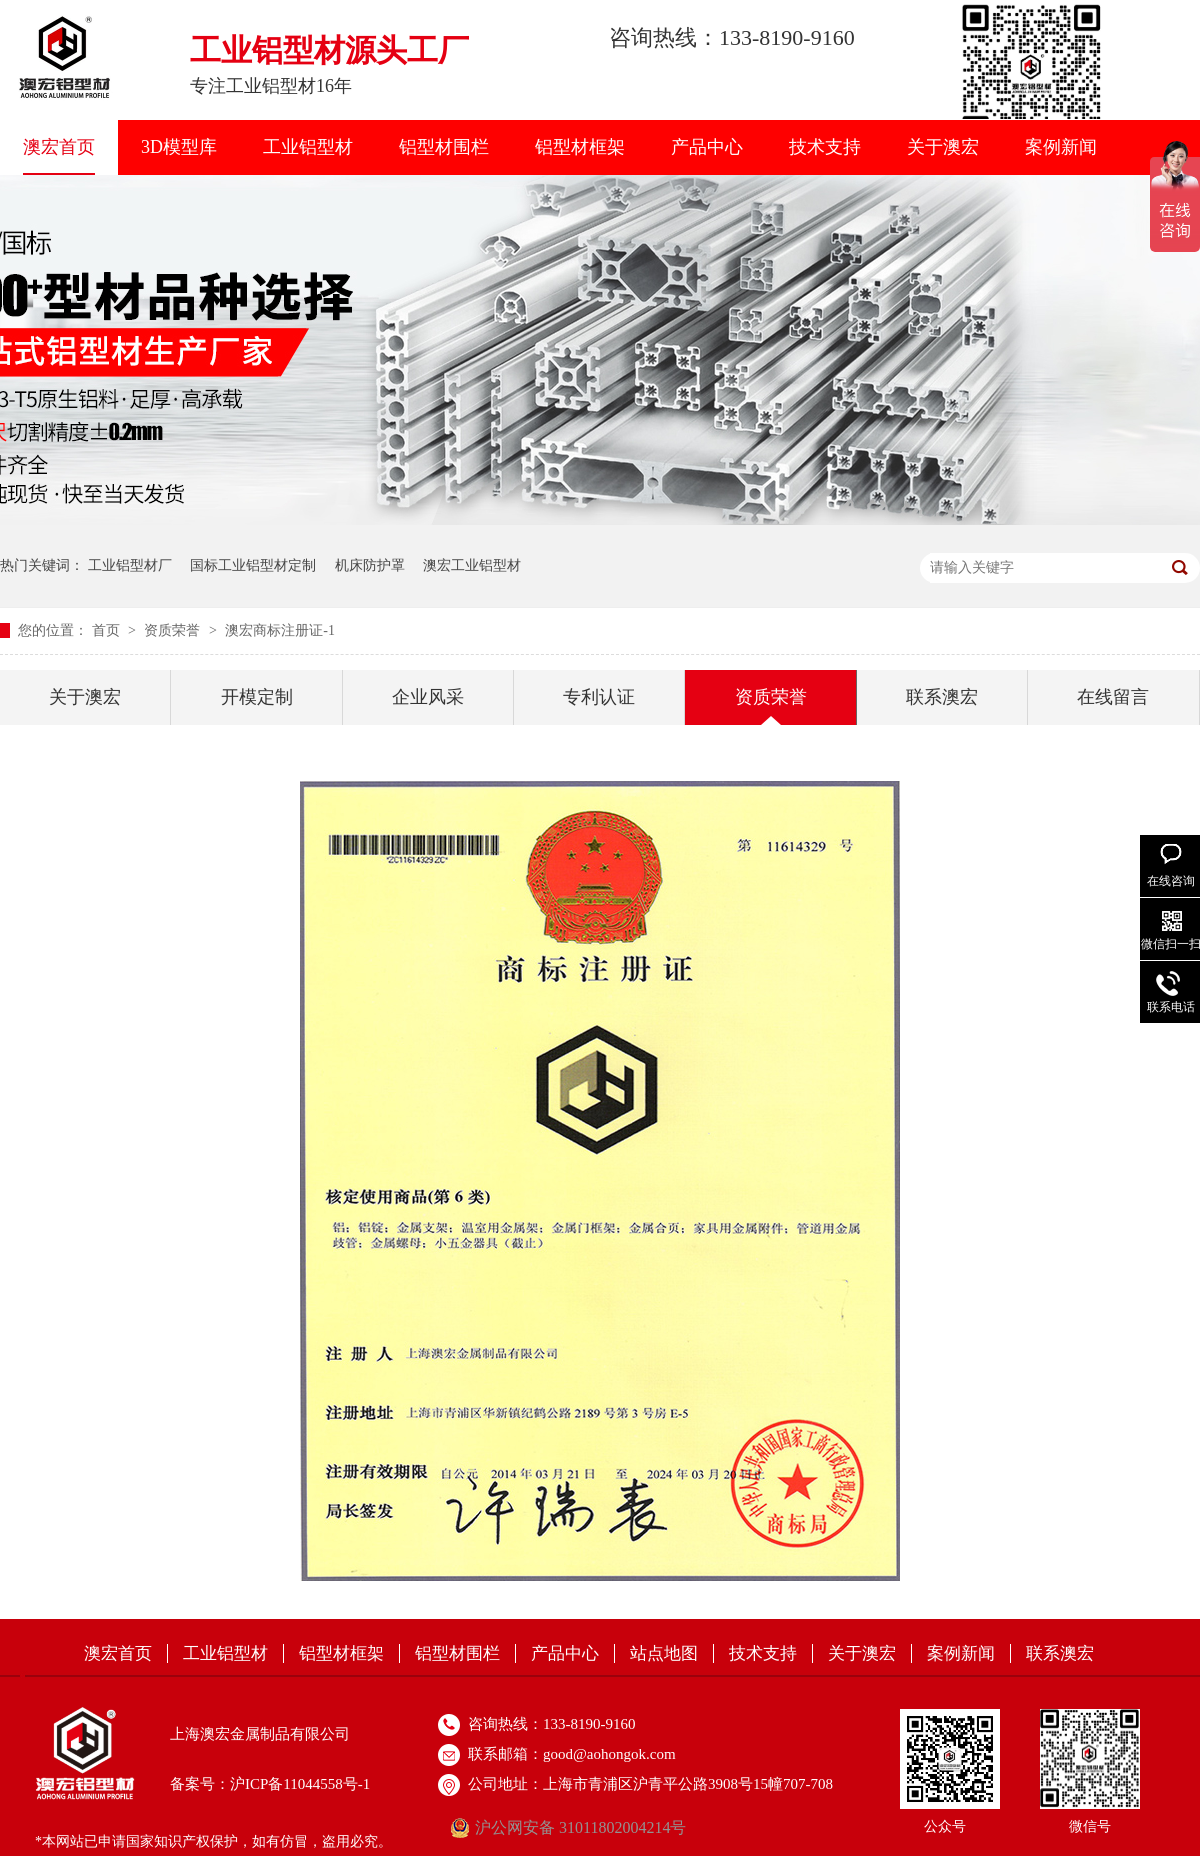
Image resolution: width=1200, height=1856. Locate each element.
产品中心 (707, 147)
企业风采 (428, 697)
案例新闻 (1061, 147)
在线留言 (1113, 697)
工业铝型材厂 (130, 565)
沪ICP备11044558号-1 (300, 1784)
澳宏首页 (59, 147)
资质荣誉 (174, 630)
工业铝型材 (308, 147)
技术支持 (825, 147)
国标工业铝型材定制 (253, 565)
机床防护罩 (370, 565)
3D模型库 (179, 147)
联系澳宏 (942, 697)
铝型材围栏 (444, 147)
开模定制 (257, 697)
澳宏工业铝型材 (472, 565)
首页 (108, 630)
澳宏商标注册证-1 (280, 630)
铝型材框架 (580, 147)
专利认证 (599, 697)
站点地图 (664, 1653)
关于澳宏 (943, 147)
